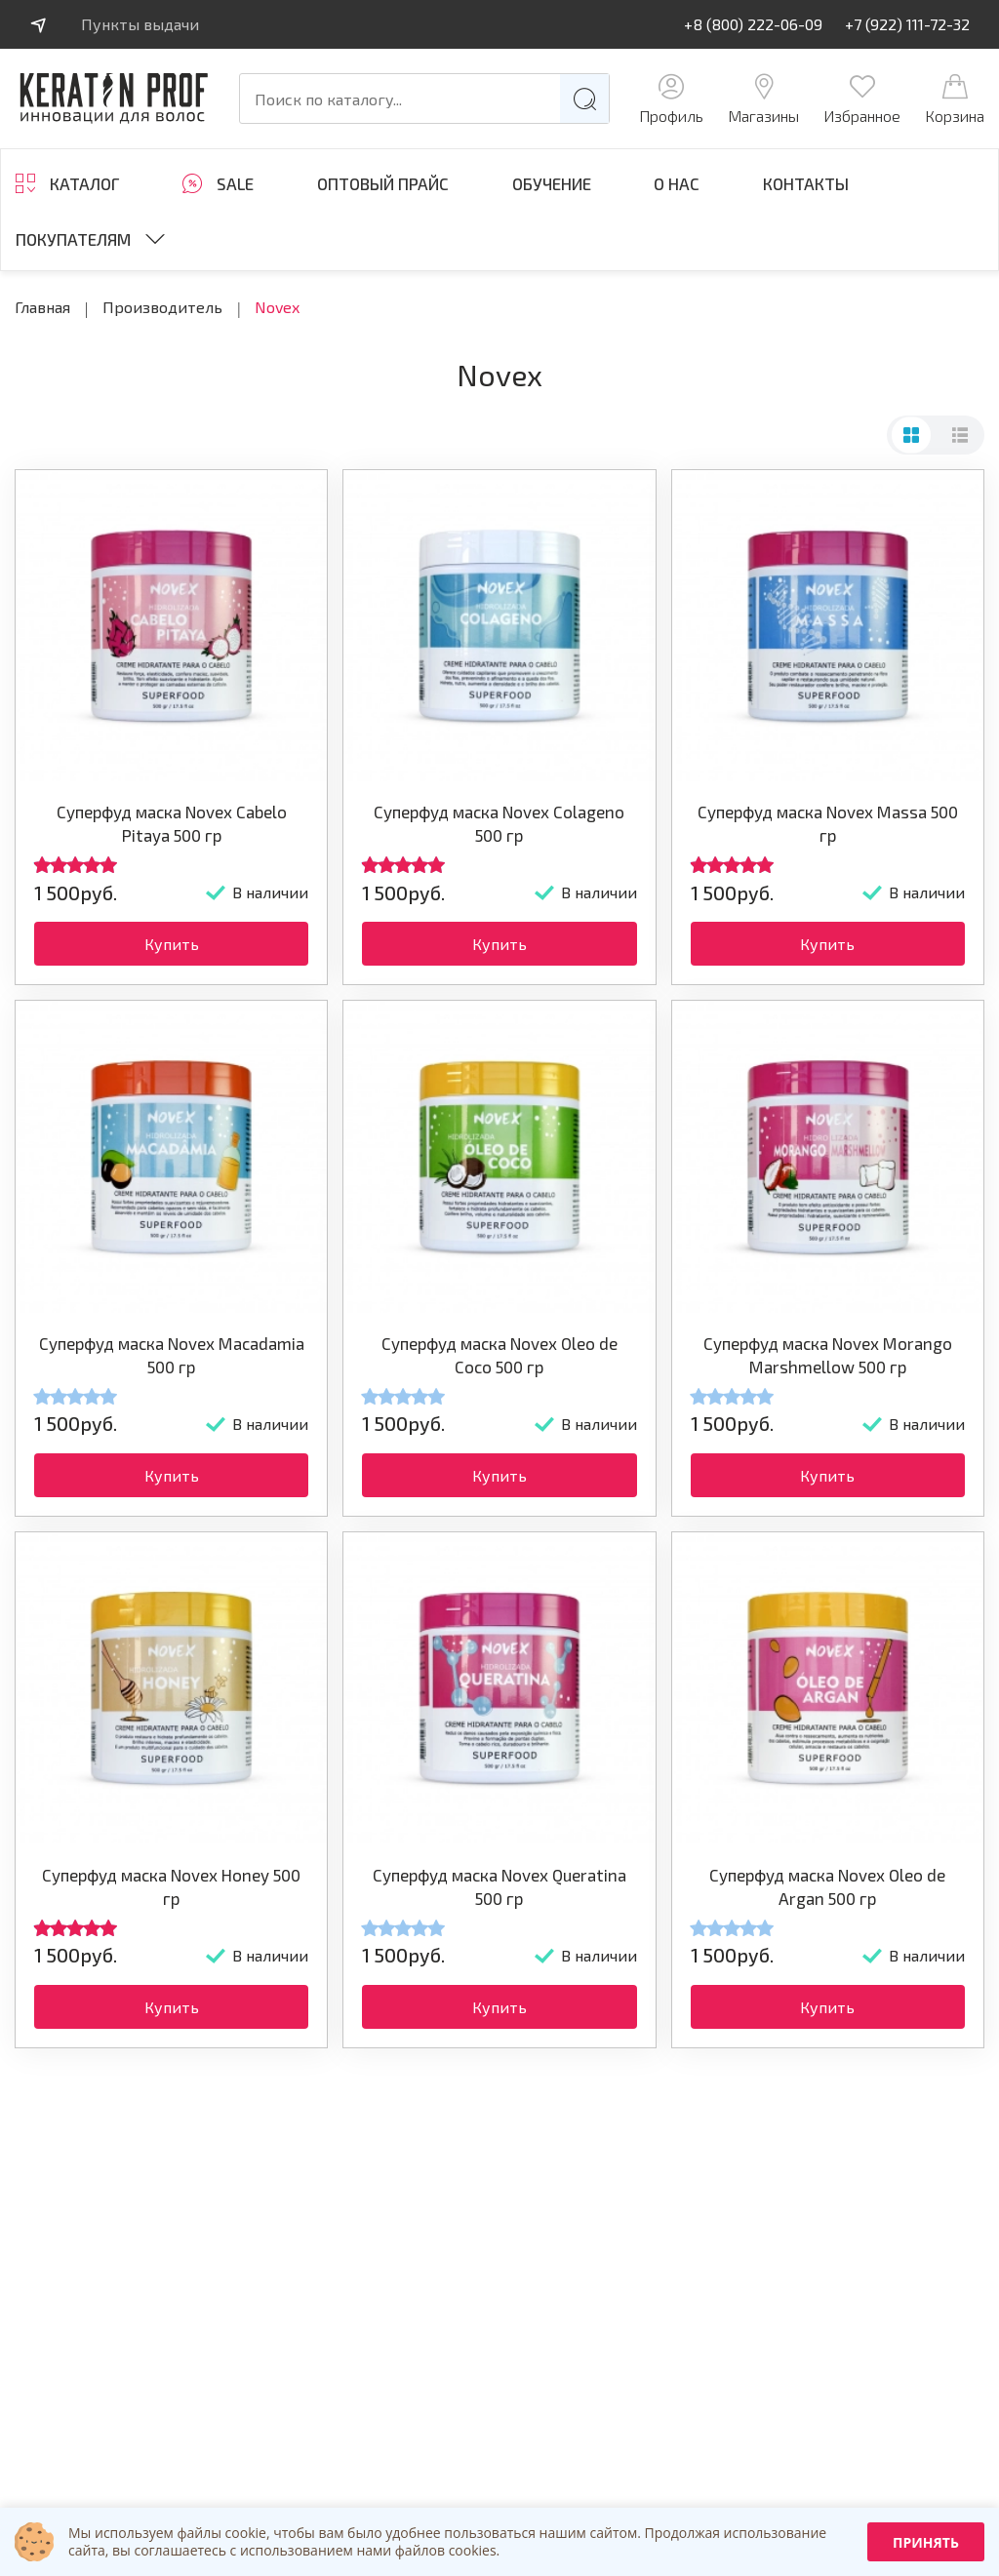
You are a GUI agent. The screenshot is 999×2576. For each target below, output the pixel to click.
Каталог (84, 183)
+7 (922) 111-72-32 (907, 24)
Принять (926, 2542)
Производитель (162, 307)
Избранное (861, 99)
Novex (277, 307)
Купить (171, 943)
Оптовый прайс (383, 184)
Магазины (763, 99)
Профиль (671, 99)
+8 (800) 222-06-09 (753, 24)
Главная (42, 307)
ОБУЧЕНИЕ (551, 184)
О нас (676, 184)
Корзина (954, 99)
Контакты (806, 184)
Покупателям (73, 239)
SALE (235, 183)
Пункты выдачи (140, 24)
